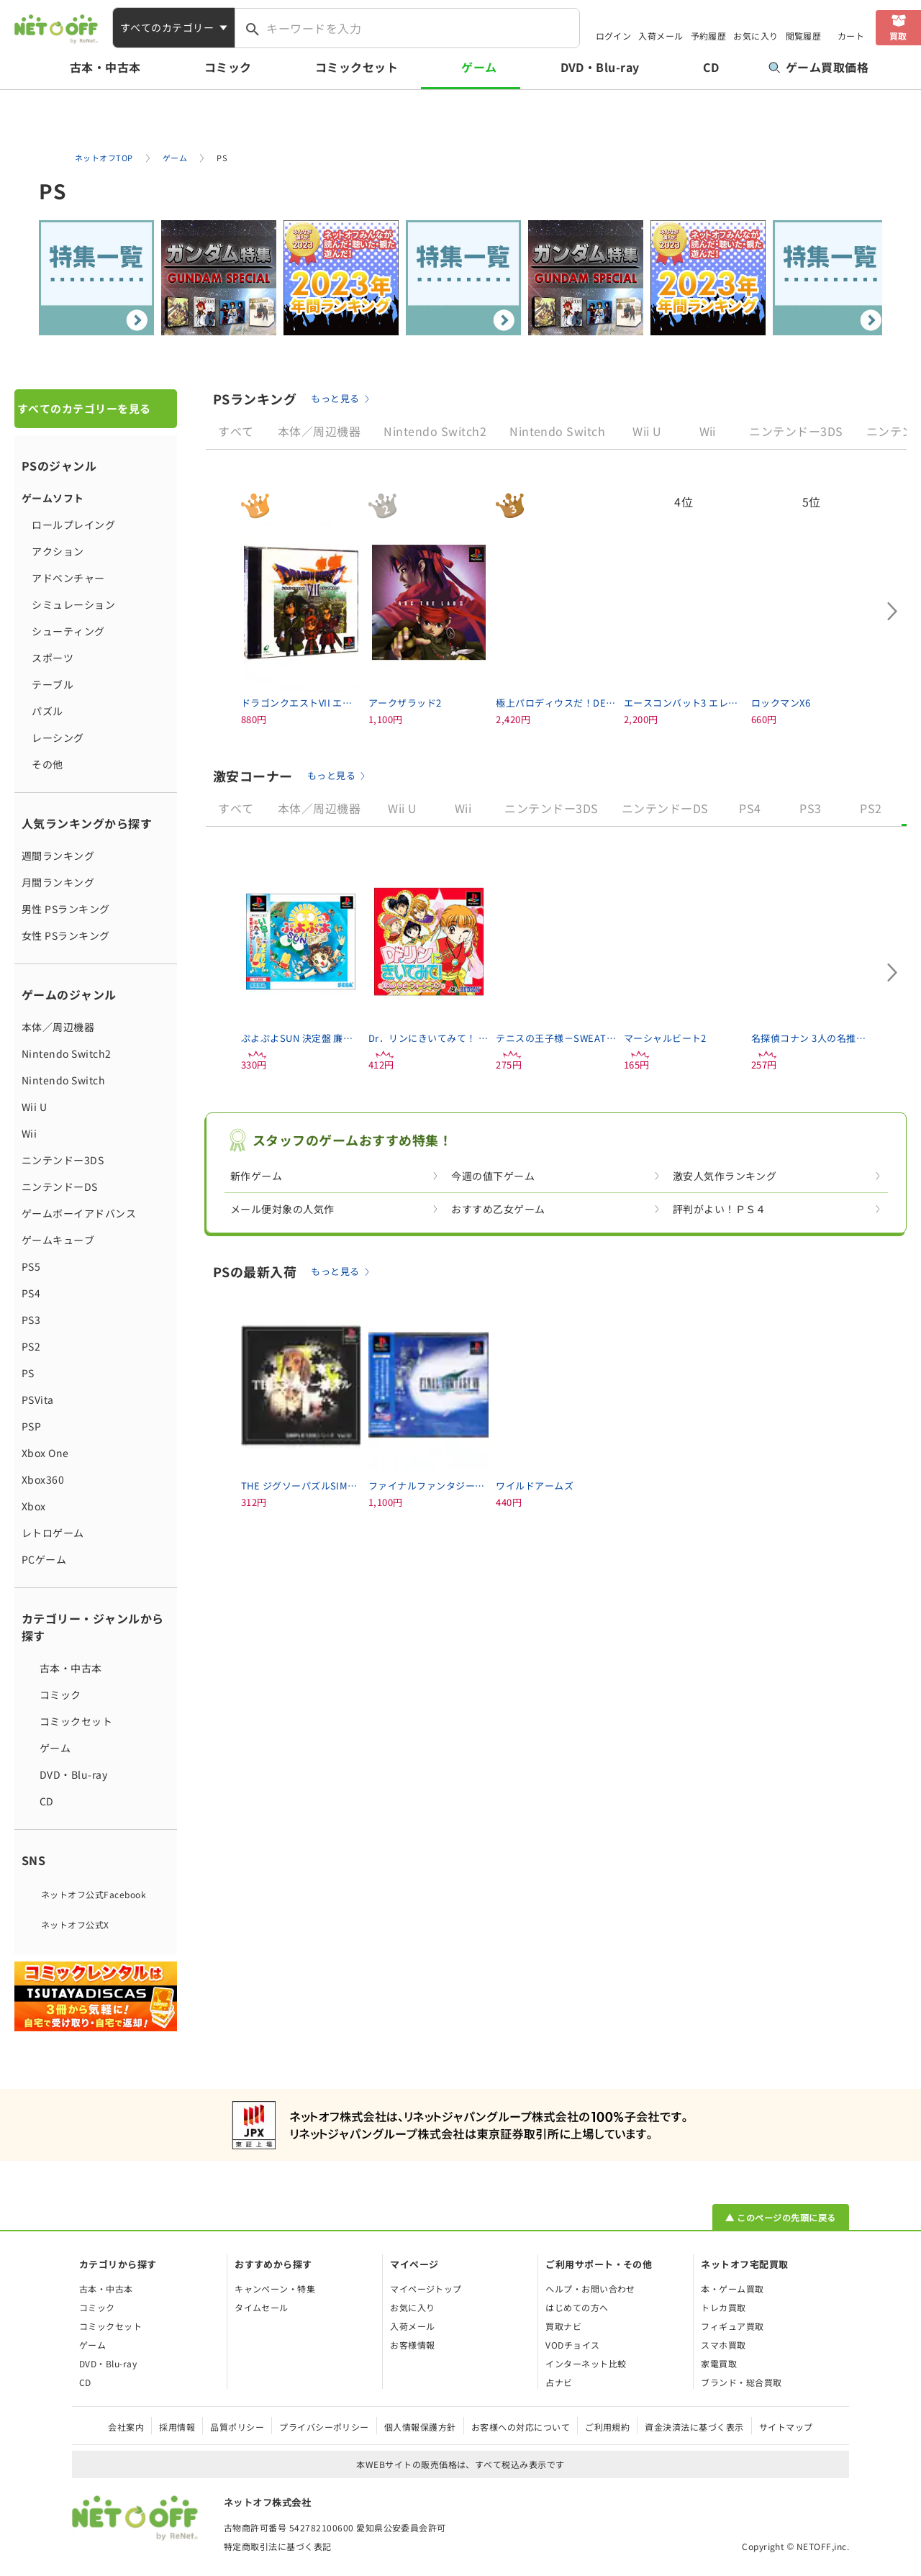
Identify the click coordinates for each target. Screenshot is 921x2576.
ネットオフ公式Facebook (93, 1894)
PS (28, 1373)
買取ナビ (563, 2326)
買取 (898, 36)
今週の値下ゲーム (493, 1176)
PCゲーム (44, 1559)
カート (851, 36)
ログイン (614, 36)
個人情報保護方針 (420, 2427)
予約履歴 (709, 36)
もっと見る (335, 398)
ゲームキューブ (58, 1240)
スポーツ (47, 657)
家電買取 (719, 2363)
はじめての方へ (576, 2307)
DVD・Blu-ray (600, 67)
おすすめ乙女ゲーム (498, 1209)
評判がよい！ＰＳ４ (719, 1209)
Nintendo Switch (63, 1080)
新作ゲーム (256, 1176)
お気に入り (755, 36)
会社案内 (126, 2427)
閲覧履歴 (804, 36)
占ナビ (558, 2382)
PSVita (38, 1399)
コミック (228, 67)
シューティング (63, 631)
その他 (42, 764)
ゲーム (478, 67)
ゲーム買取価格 (818, 67)
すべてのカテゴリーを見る (84, 408)
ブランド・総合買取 (741, 2382)
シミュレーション (68, 604)
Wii (29, 1133)
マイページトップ (426, 2288)
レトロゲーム (53, 1532)
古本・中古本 (105, 67)
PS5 (31, 1266)
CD (711, 67)
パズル (42, 711)
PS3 (31, 1319)
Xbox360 (43, 1479)
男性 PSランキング (66, 909)
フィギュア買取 (732, 2326)
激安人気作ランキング (725, 1176)
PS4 (31, 1293)
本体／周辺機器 (58, 1027)
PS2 (31, 1346)
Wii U (34, 1106)
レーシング (53, 737)
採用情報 (177, 2427)
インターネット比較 (585, 2363)
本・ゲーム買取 (732, 2288)
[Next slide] (892, 611)
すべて (235, 431)
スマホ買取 (723, 2345)
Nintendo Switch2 (67, 1053)
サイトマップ (786, 2427)
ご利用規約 (607, 2427)
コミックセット (356, 67)
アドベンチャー (63, 578)
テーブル (47, 684)
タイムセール (262, 2307)
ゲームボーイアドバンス (79, 1213)
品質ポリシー (237, 2427)
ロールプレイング (68, 524)
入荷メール (660, 36)
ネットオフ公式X (75, 1924)
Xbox (34, 1506)
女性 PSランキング (66, 935)
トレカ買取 (723, 2307)
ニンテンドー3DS (63, 1160)
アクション (53, 551)
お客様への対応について (520, 2427)
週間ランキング (58, 855)
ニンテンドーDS (60, 1186)
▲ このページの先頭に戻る (780, 2217)
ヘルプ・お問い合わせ (590, 2288)
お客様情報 (412, 2345)
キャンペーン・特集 (275, 2288)
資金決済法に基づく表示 (694, 2427)
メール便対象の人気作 (282, 1209)
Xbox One (45, 1453)
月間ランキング (58, 882)
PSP (31, 1426)
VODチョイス (572, 2345)
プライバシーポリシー (324, 2427)
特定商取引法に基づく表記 (278, 2546)
